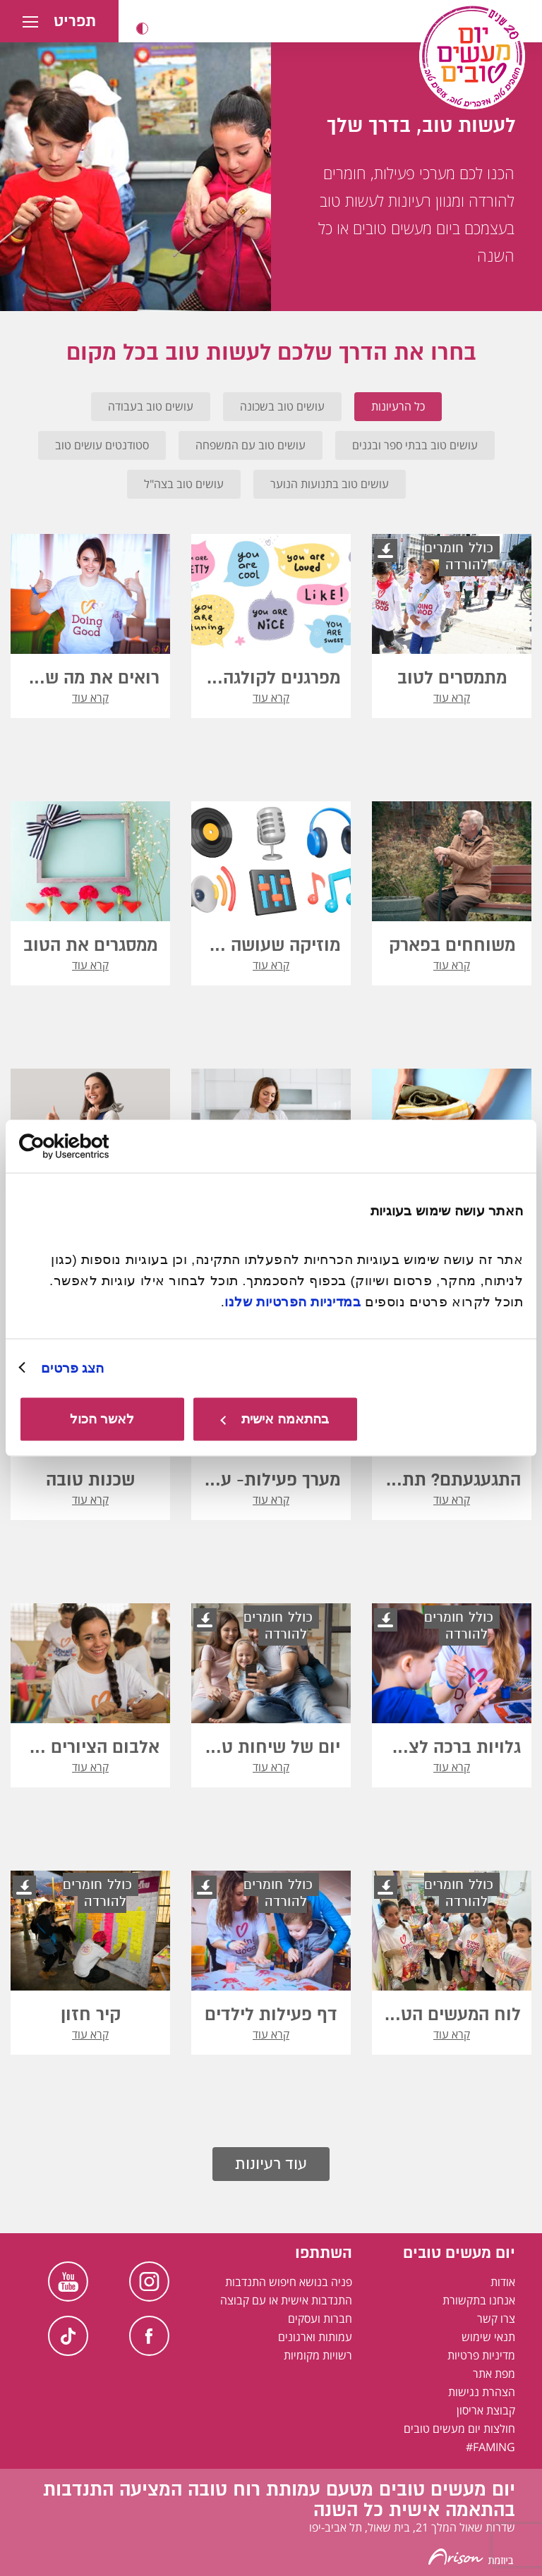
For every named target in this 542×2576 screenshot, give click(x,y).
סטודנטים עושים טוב (102, 445)
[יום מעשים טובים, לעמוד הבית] (472, 56)
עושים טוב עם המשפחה (250, 445)
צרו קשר (496, 2318)
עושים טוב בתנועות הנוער (329, 484)
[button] (142, 29)
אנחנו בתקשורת (478, 2300)
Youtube (68, 2281)
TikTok (68, 2336)
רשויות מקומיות (318, 2355)
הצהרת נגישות (481, 2392)
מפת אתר (494, 2373)
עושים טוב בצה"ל (184, 484)
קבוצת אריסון (486, 2410)
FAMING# (490, 2447)
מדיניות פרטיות (481, 2355)
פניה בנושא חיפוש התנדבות (288, 2282)
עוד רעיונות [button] (271, 2164)
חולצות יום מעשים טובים (459, 2428)
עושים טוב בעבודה (150, 406)
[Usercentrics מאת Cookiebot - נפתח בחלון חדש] (81, 1146)
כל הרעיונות (398, 406)
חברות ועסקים (320, 2318)
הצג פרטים (72, 1367)
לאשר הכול (102, 1418)
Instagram (149, 2281)
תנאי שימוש (488, 2337)
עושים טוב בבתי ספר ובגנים (415, 445)
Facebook (149, 2336)
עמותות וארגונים (315, 2337)
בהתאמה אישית (274, 1418)
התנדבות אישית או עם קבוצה (286, 2300)
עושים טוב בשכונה (282, 406)
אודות (502, 2282)
